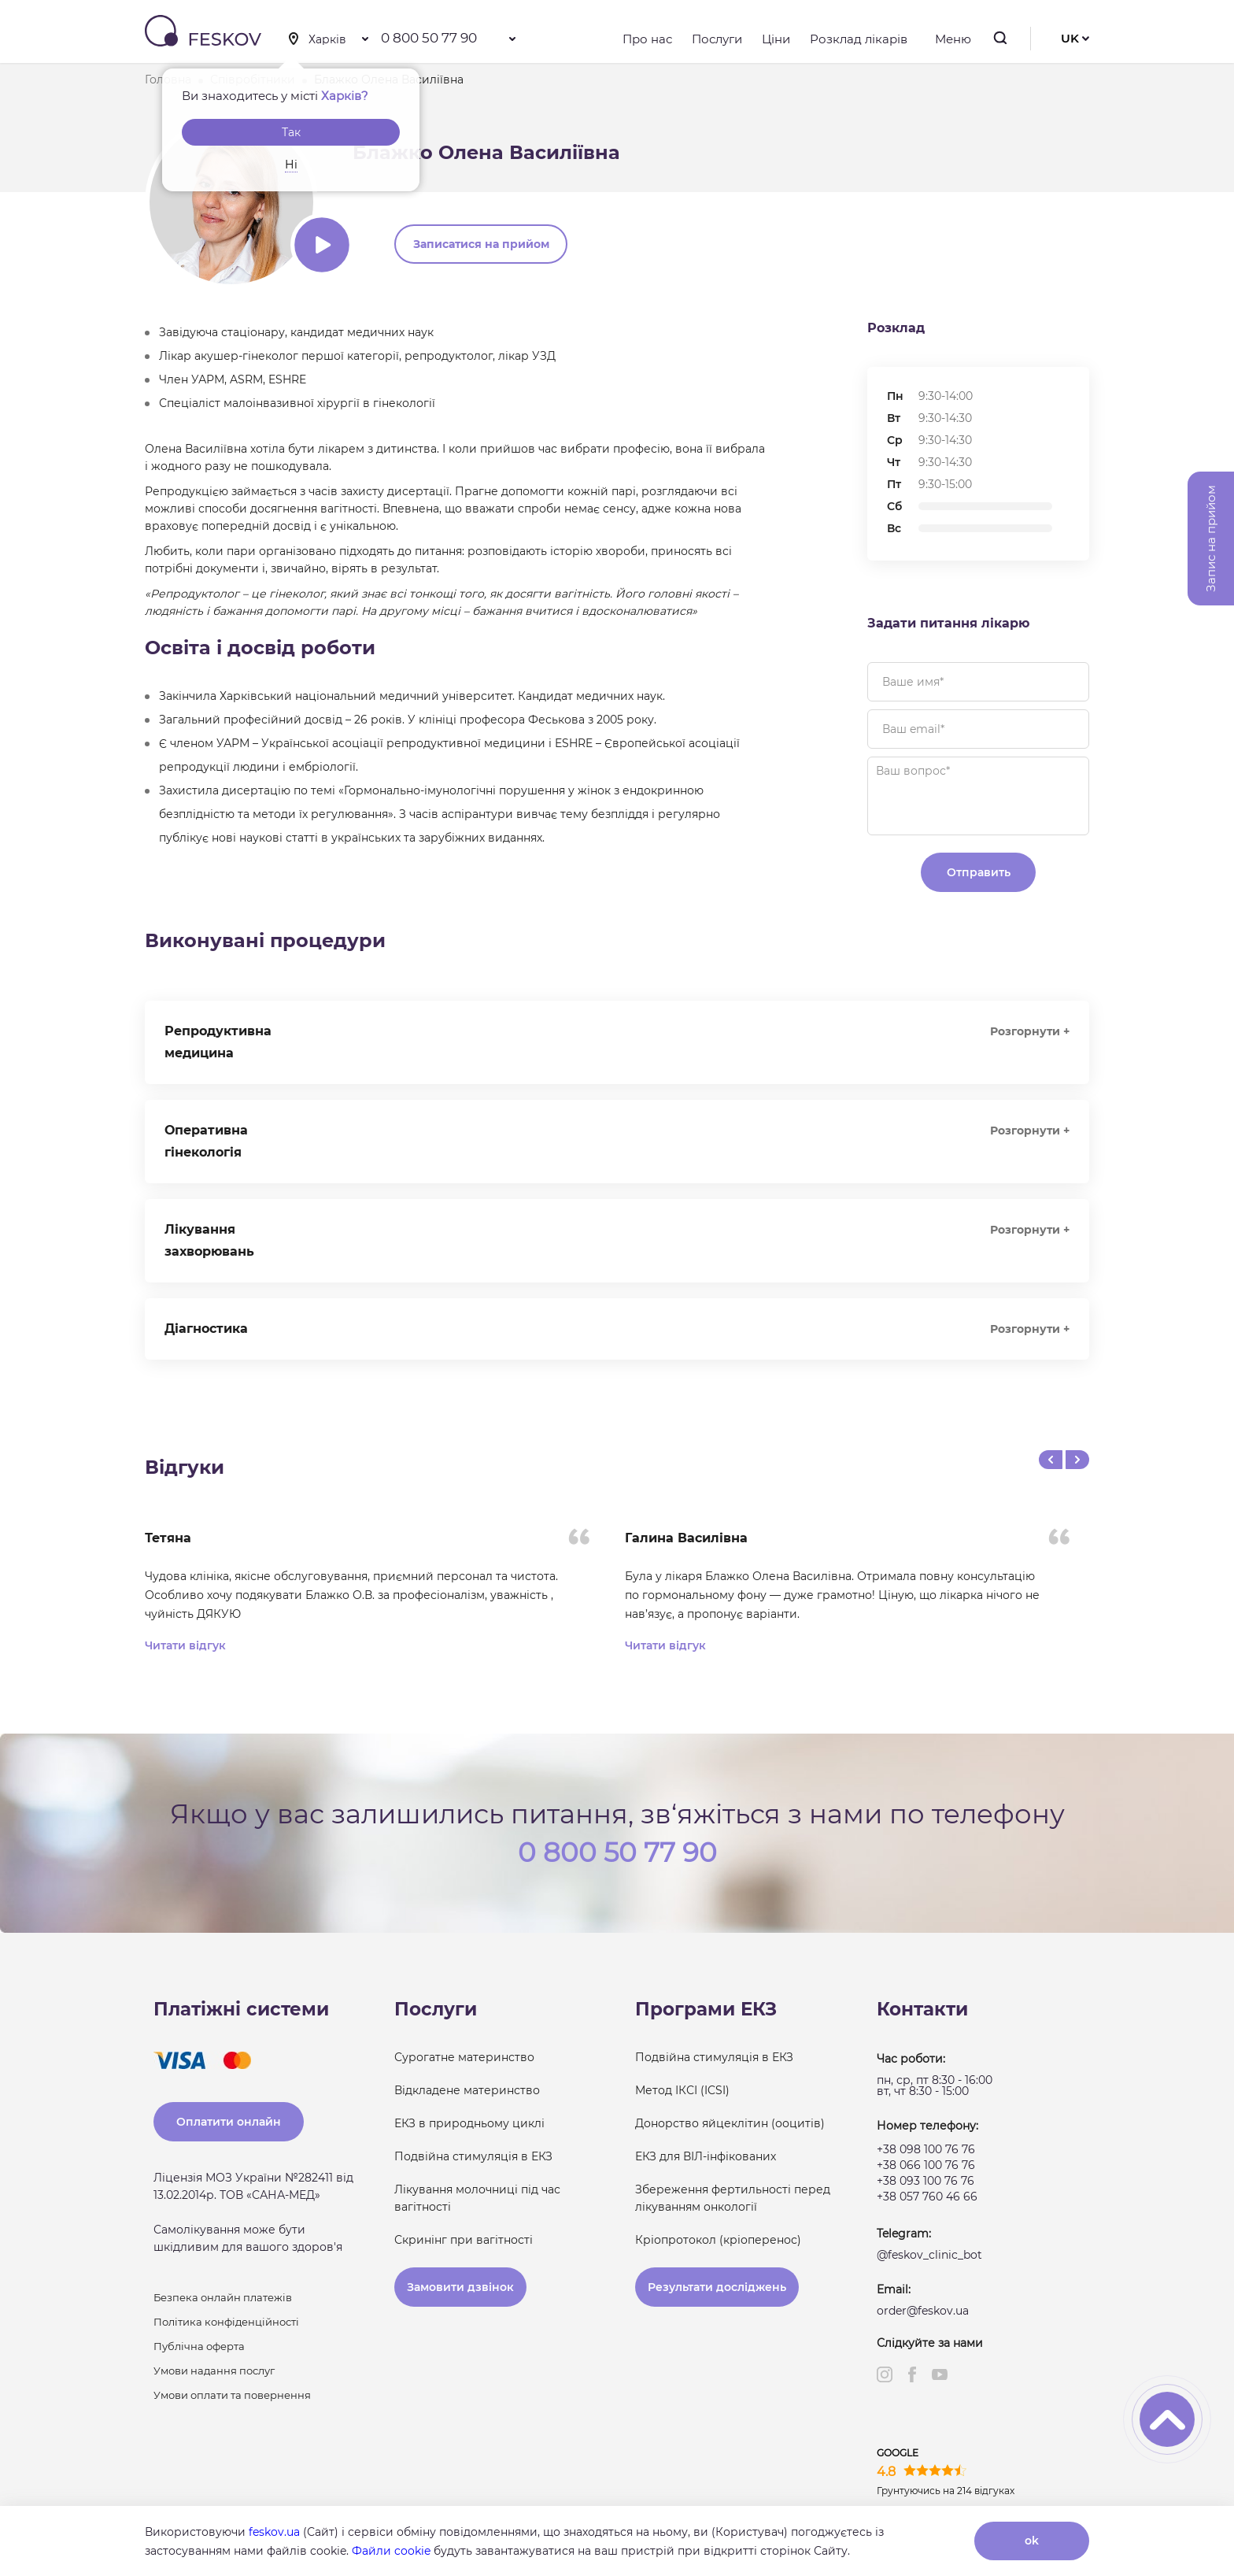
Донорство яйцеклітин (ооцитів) (730, 2123)
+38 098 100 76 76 (926, 2149)
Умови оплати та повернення (232, 2395)
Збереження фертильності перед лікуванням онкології (732, 2198)
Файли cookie (391, 2551)
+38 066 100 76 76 (926, 2165)
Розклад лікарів (858, 38)
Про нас (647, 38)
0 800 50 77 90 (429, 38)
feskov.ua (274, 2532)
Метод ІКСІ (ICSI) (682, 2090)
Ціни (776, 38)
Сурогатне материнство (464, 2057)
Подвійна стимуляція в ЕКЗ (473, 2156)
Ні (291, 164)
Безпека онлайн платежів (222, 2297)
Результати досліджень (717, 2287)
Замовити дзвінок (460, 2287)
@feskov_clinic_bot (929, 2255)
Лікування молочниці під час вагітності (477, 2198)
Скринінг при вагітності (463, 2240)
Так (291, 132)
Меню (949, 38)
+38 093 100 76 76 (925, 2181)
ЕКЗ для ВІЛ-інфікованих (705, 2156)
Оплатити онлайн (228, 2122)
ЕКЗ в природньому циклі (469, 2123)
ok (1032, 2540)
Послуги (717, 38)
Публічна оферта (199, 2346)
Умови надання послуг (214, 2370)
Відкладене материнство (467, 2090)
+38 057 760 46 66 (927, 2196)
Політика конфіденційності (226, 2321)
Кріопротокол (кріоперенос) (718, 2240)
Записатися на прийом (481, 244)
